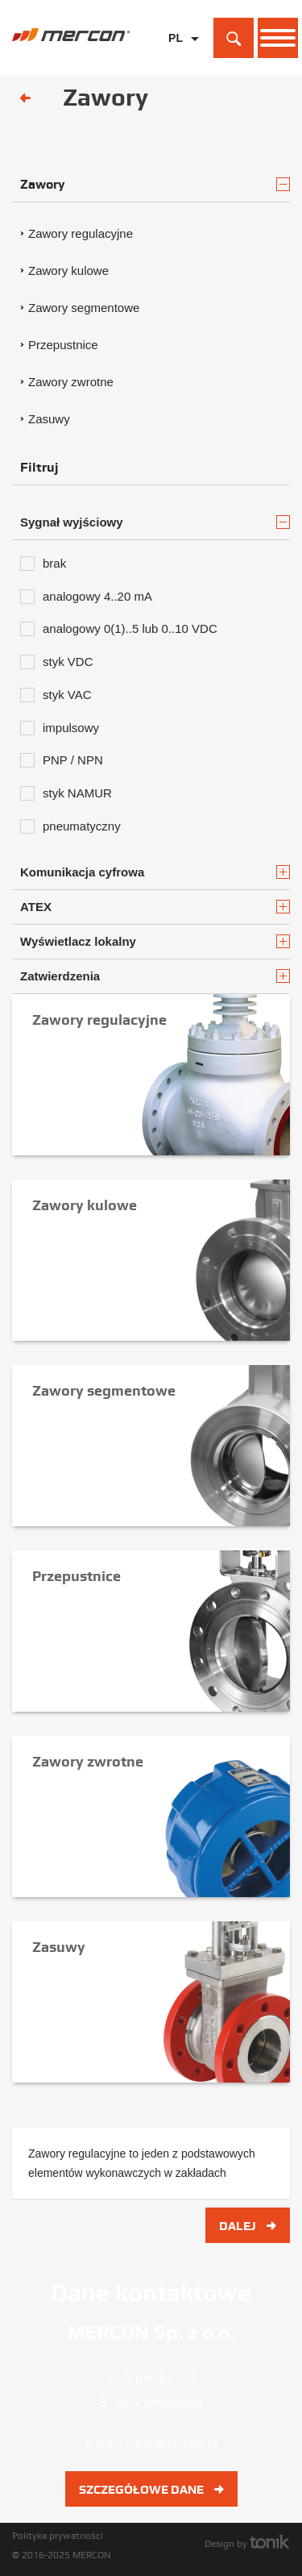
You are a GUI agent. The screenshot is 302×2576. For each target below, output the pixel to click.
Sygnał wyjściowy (155, 522)
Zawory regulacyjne (80, 233)
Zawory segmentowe (83, 307)
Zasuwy (49, 419)
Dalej (247, 2226)
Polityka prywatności (57, 2536)
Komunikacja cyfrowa (155, 872)
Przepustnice (63, 345)
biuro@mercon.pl (171, 2443)
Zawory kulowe (68, 270)
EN (176, 63)
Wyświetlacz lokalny (155, 941)
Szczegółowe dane (151, 2489)
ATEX (155, 906)
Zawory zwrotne (71, 382)
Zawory (155, 184)
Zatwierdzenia (155, 976)
